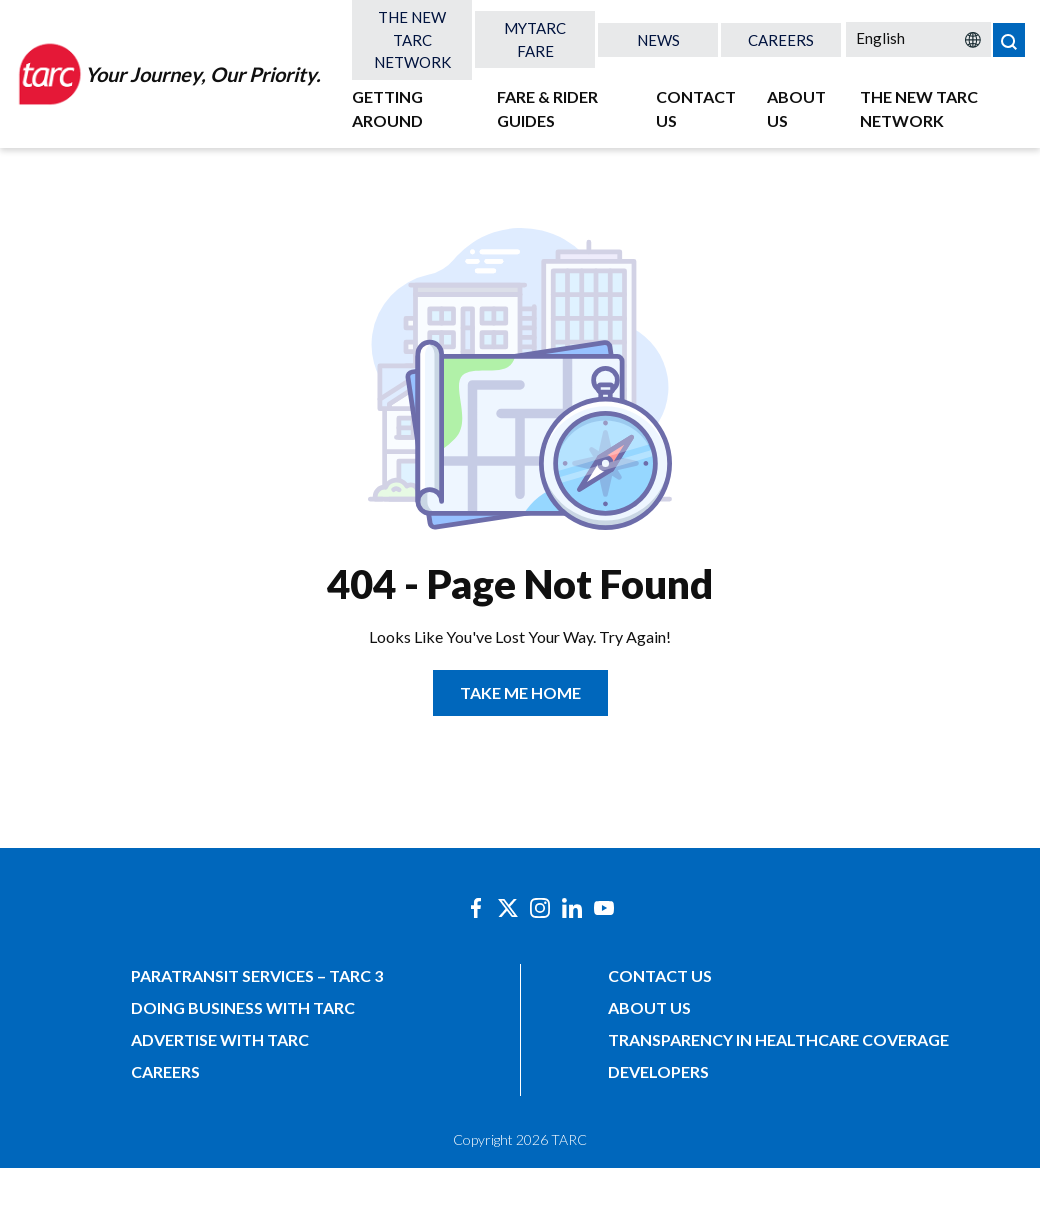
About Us (796, 108)
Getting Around (387, 108)
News (658, 40)
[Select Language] (918, 38)
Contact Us (696, 108)
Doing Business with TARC (243, 1007)
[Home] (168, 74)
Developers (658, 1071)
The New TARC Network (412, 39)
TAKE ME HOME (520, 692)
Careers (781, 40)
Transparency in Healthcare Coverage (778, 1039)
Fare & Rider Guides (547, 108)
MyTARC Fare (535, 39)
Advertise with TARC (220, 1039)
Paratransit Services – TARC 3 (257, 975)
